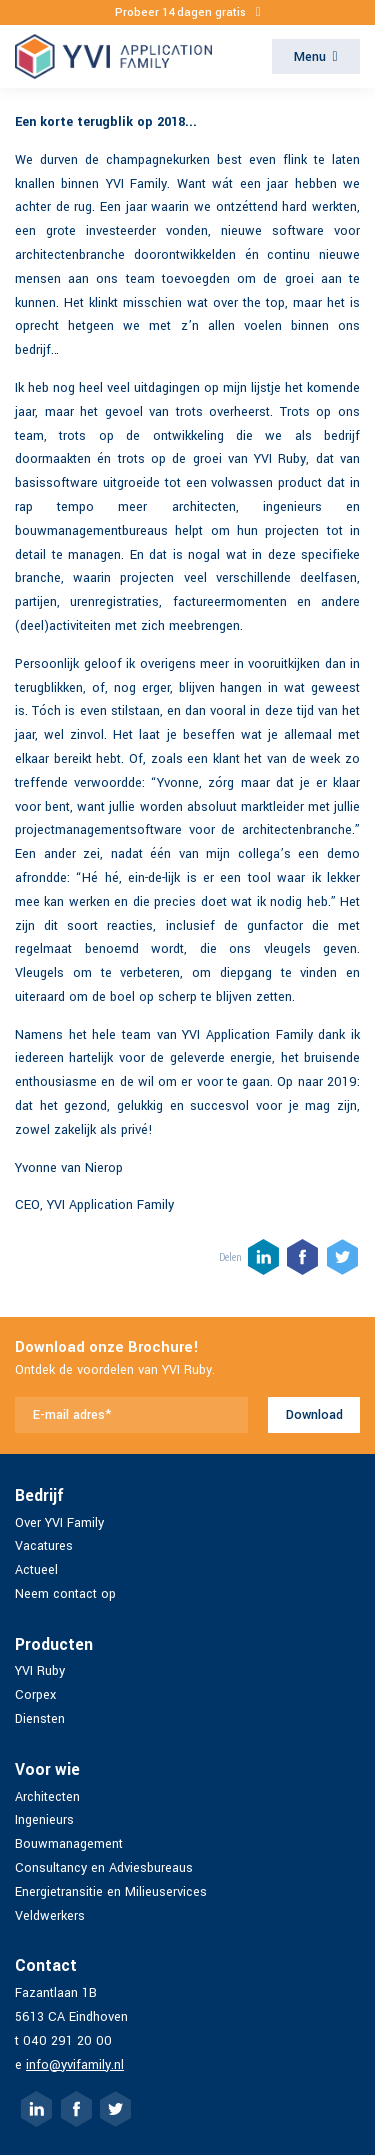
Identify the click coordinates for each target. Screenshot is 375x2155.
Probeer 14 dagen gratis (188, 12)
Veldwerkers (50, 1916)
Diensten (40, 1719)
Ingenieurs (44, 1820)
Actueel (36, 1570)
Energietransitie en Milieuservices (111, 1892)
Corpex (35, 1695)
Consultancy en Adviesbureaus (104, 1868)
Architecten (47, 1797)
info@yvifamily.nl (75, 2065)
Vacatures (44, 1546)
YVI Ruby (40, 1671)
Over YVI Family (59, 1523)
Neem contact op (65, 1594)
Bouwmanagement (69, 1844)
